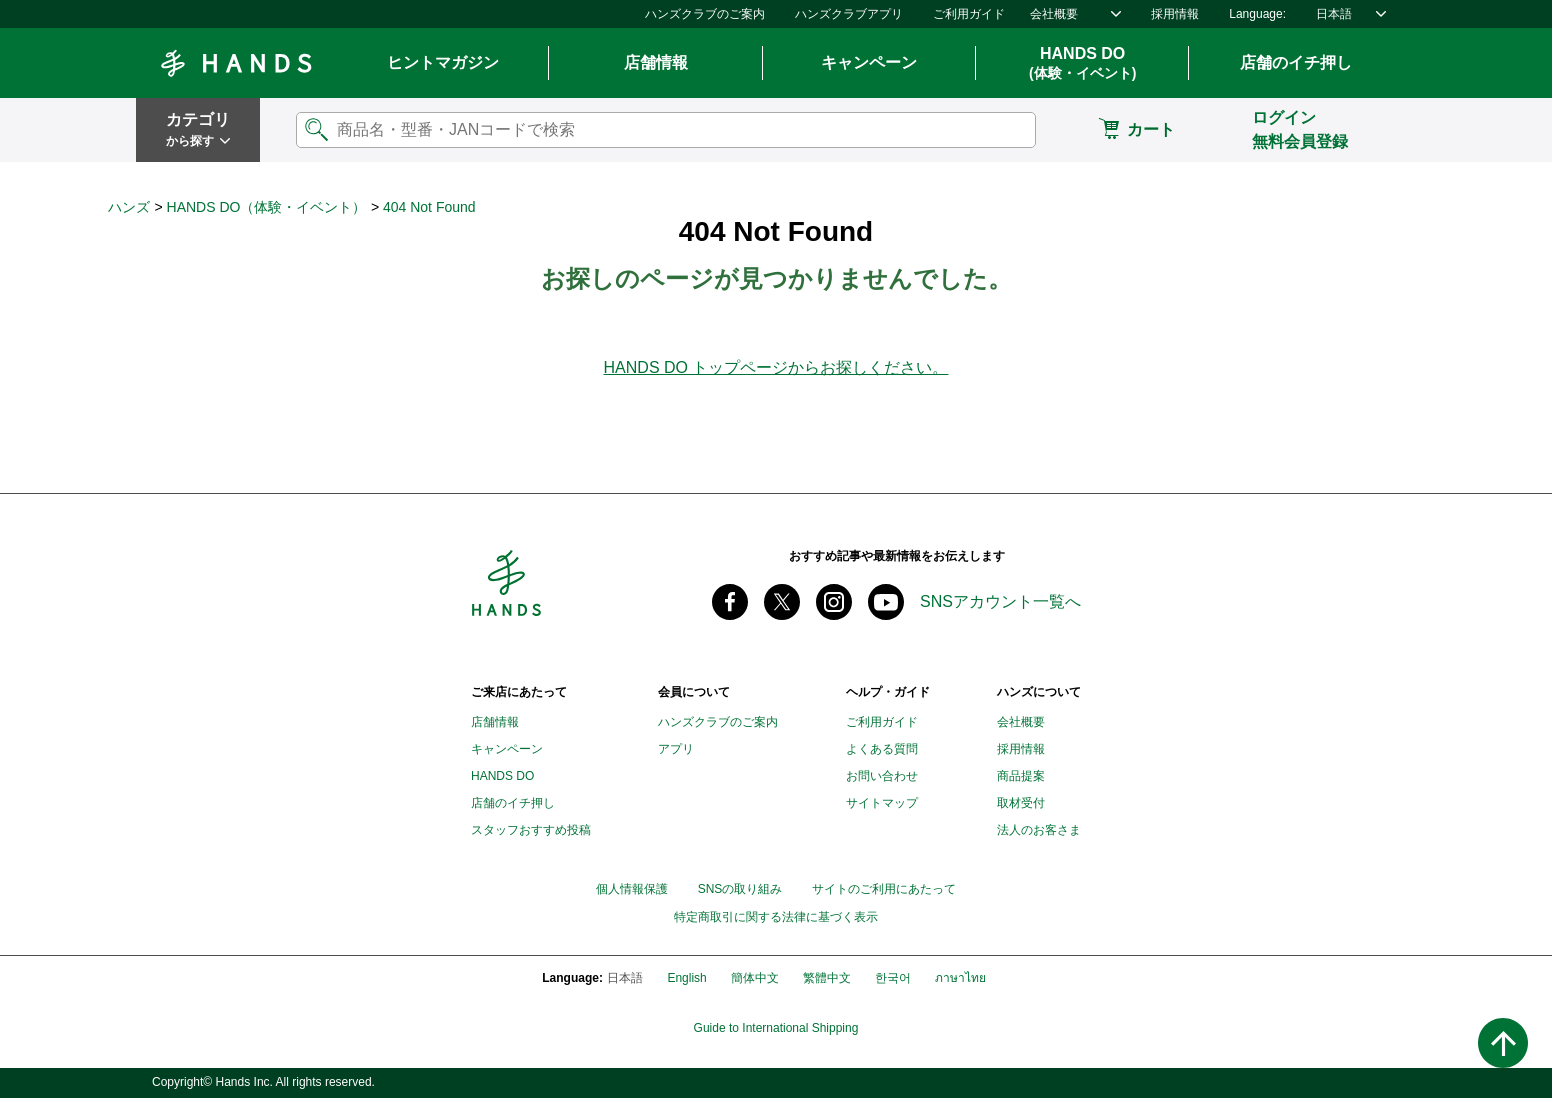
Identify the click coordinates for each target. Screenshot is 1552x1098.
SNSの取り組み (740, 889)
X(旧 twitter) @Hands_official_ (782, 602)
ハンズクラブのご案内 (705, 14)
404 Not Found (429, 207)
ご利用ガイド (969, 14)
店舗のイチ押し (1296, 62)
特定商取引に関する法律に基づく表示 (776, 917)
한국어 (893, 978)
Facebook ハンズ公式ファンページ (730, 602)
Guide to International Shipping (776, 1028)
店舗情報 (656, 62)
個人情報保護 (632, 889)
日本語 (1334, 14)
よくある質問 (882, 749)
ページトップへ (1503, 1043)
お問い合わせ (882, 776)
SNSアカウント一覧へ (1000, 601)
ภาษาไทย (960, 978)
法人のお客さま (1039, 830)
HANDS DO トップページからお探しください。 (776, 367)
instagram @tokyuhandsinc (834, 602)
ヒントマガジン (443, 62)
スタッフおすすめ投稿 (531, 830)
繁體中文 (827, 978)
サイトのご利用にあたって (884, 889)
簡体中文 (755, 978)
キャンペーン (869, 62)
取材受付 (1021, 803)
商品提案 (1021, 776)
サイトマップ (882, 803)
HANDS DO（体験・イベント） (267, 207)
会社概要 (1054, 14)
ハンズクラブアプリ (849, 14)
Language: (1257, 14)
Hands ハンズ (236, 63)
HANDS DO (1082, 64)
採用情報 (1175, 14)
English (686, 978)
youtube (886, 602)
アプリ (676, 749)
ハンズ (129, 207)
